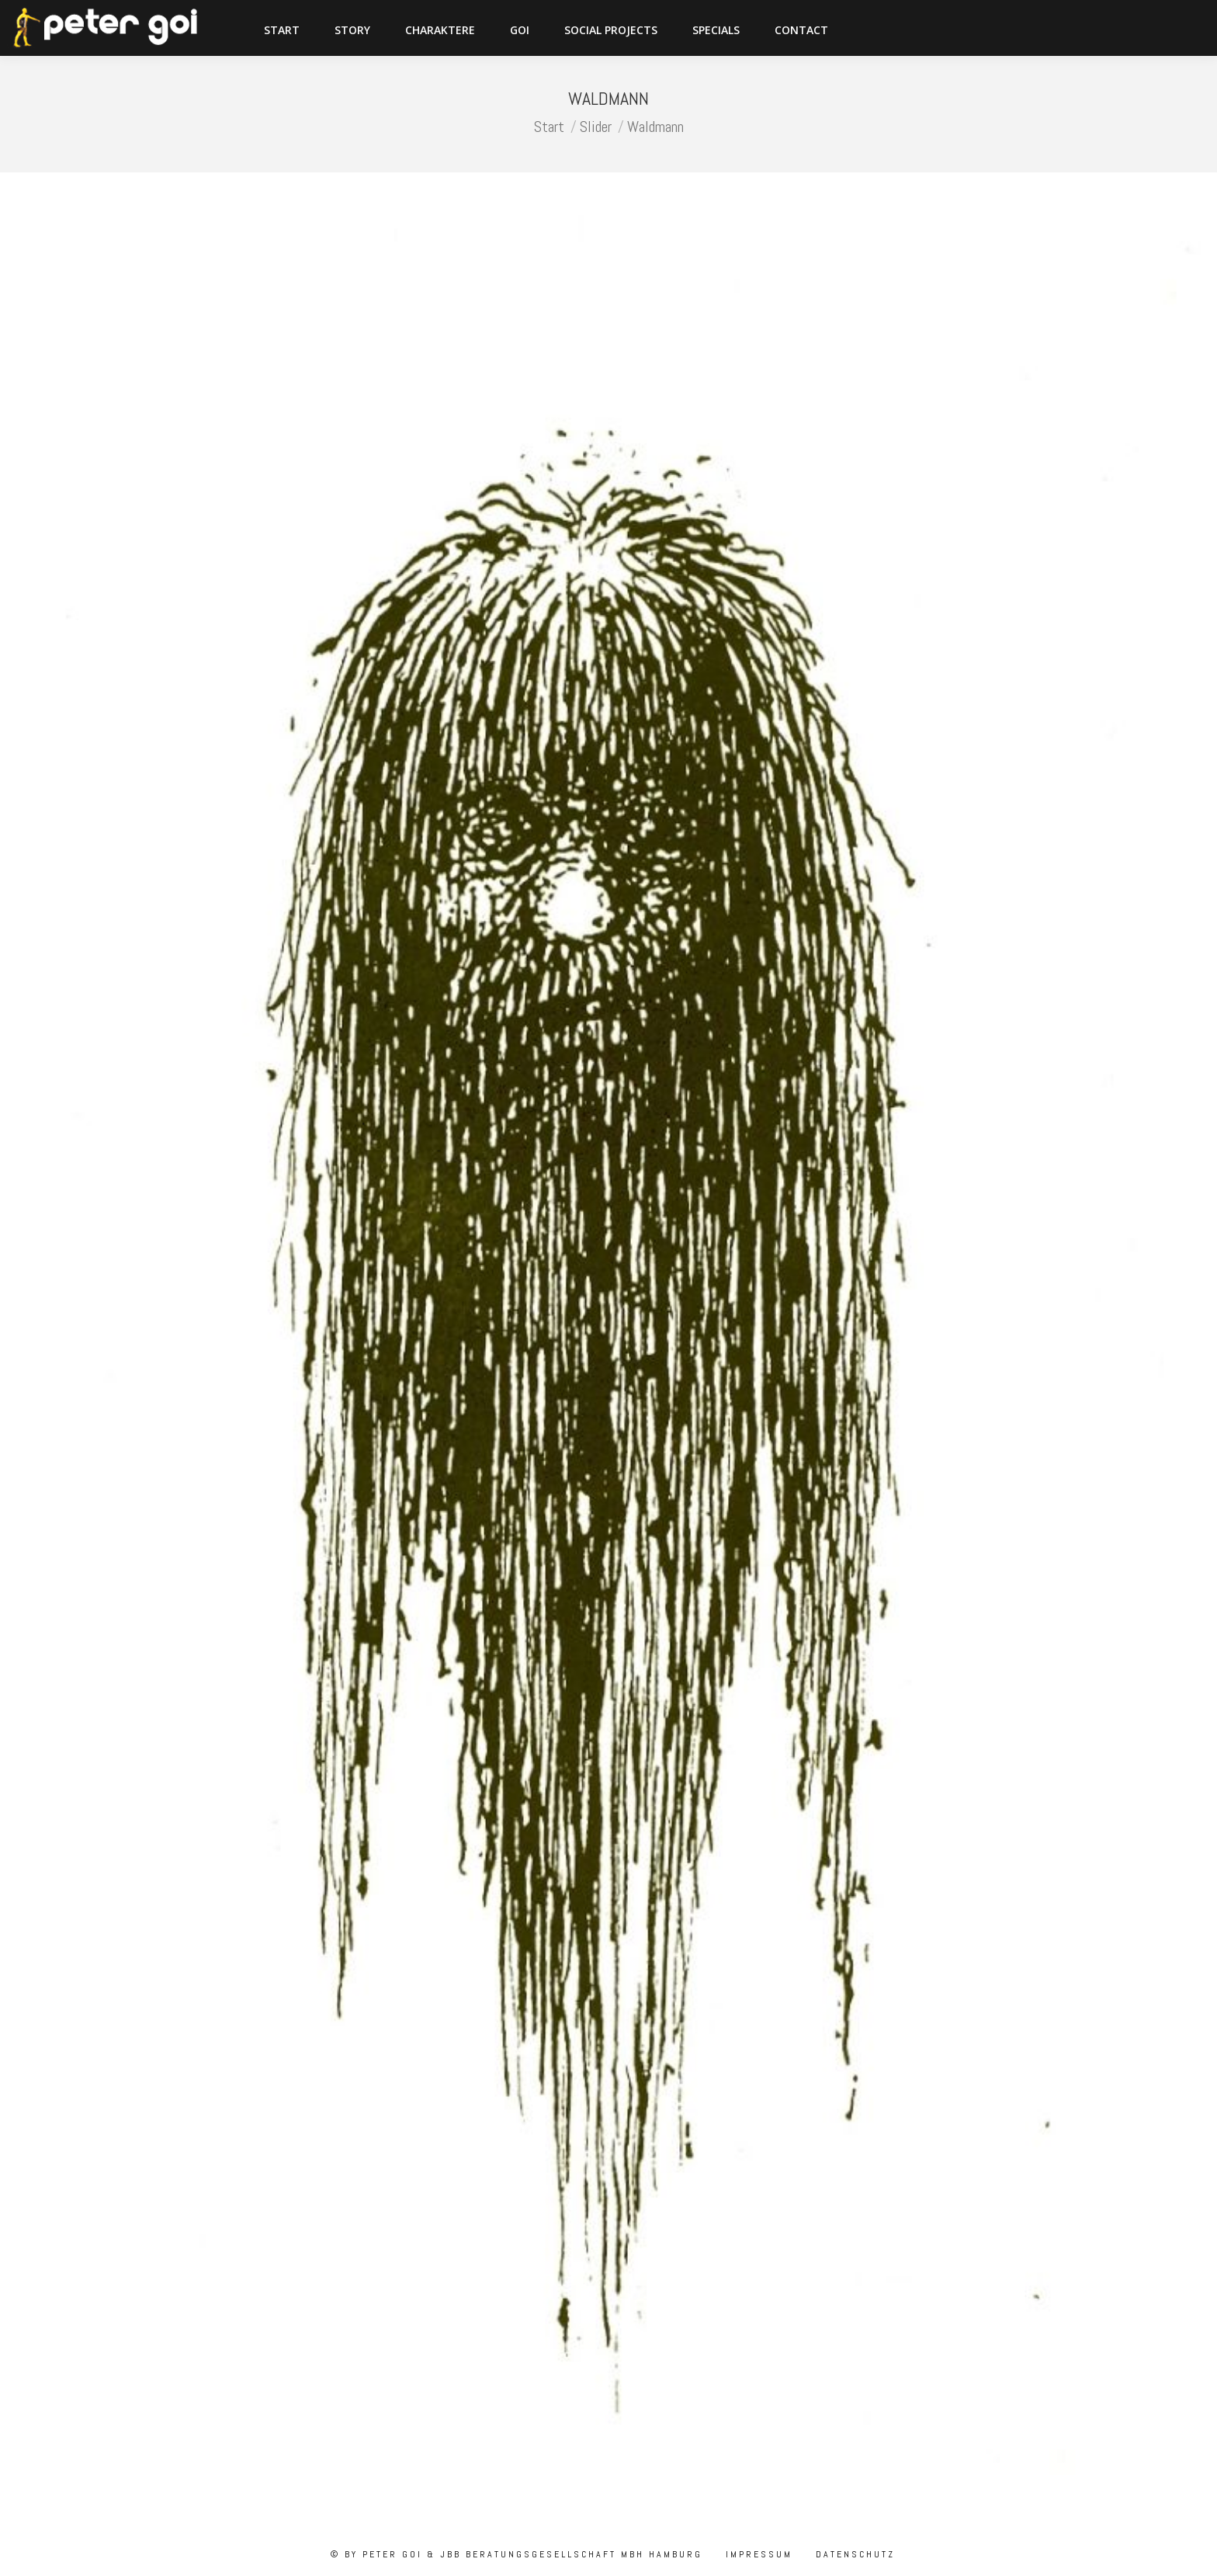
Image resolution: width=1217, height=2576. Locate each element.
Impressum (756, 2554)
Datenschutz (853, 2554)
